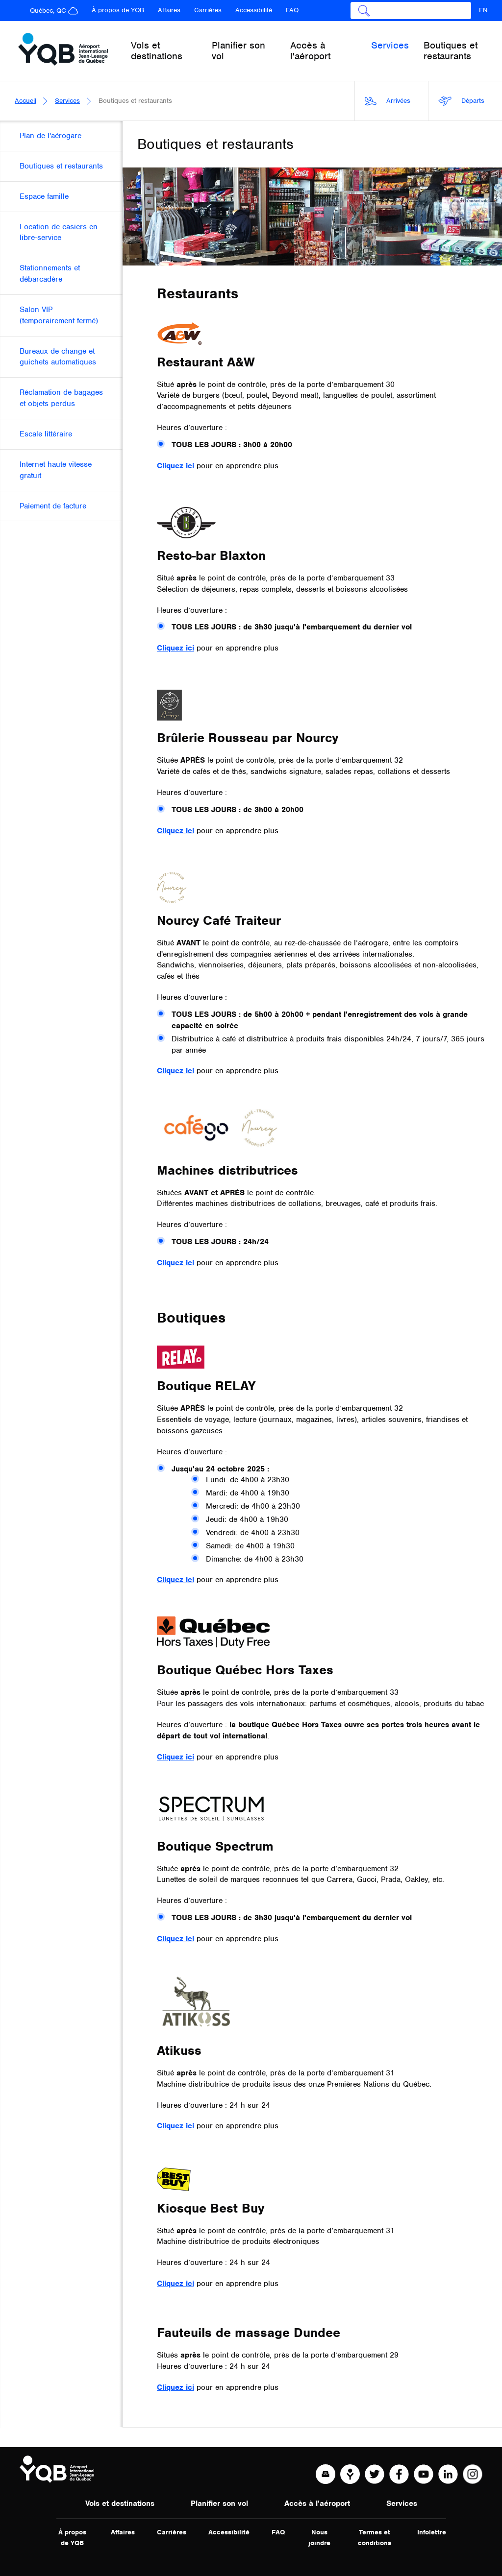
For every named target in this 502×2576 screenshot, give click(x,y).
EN (483, 10)
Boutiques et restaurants (450, 50)
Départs (461, 101)
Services (67, 100)
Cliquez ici (175, 466)
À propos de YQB (118, 10)
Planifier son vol (219, 2503)
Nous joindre (319, 2537)
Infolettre (431, 2532)
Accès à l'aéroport (317, 2503)
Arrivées (387, 101)
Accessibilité (253, 10)
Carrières (208, 10)
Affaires (169, 10)
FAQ (292, 10)
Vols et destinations (119, 2503)
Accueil (25, 100)
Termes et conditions (374, 2537)
